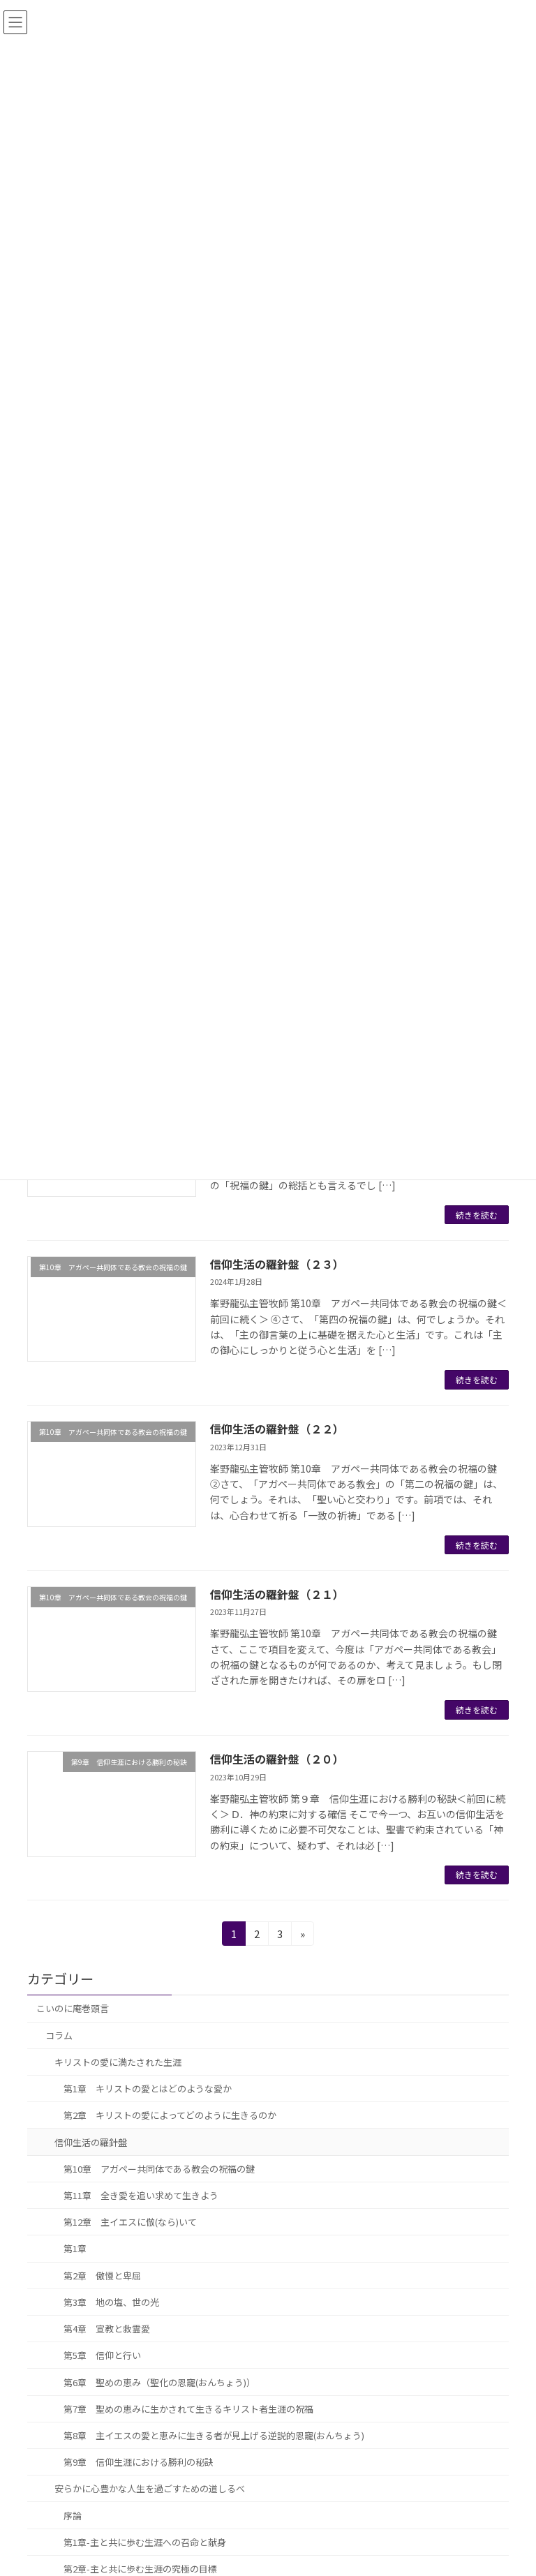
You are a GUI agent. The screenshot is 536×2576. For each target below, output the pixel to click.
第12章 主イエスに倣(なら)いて (130, 2221)
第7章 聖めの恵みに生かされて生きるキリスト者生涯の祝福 (188, 2408)
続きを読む (477, 1215)
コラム (59, 2035)
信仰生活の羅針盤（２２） (277, 1428)
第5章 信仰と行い (102, 2355)
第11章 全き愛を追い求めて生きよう (141, 2195)
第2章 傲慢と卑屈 (102, 2275)
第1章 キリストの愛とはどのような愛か (148, 2088)
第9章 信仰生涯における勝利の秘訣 (139, 2462)
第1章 (75, 2248)
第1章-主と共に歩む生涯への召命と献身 (145, 2542)
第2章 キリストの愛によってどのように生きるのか (170, 2115)
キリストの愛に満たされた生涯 (117, 2062)
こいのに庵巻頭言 (72, 2008)
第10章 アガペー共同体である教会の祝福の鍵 (159, 2168)
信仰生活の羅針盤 (90, 2141)
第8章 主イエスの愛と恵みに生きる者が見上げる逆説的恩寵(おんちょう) (214, 2435)
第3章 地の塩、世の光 (111, 2302)
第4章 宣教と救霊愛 (107, 2328)
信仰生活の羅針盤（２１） (277, 1594)
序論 (73, 2515)
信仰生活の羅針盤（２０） (277, 1758)
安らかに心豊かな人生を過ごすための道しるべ (149, 2488)
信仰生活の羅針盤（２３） (277, 1264)
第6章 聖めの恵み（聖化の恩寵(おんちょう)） (159, 2381)
